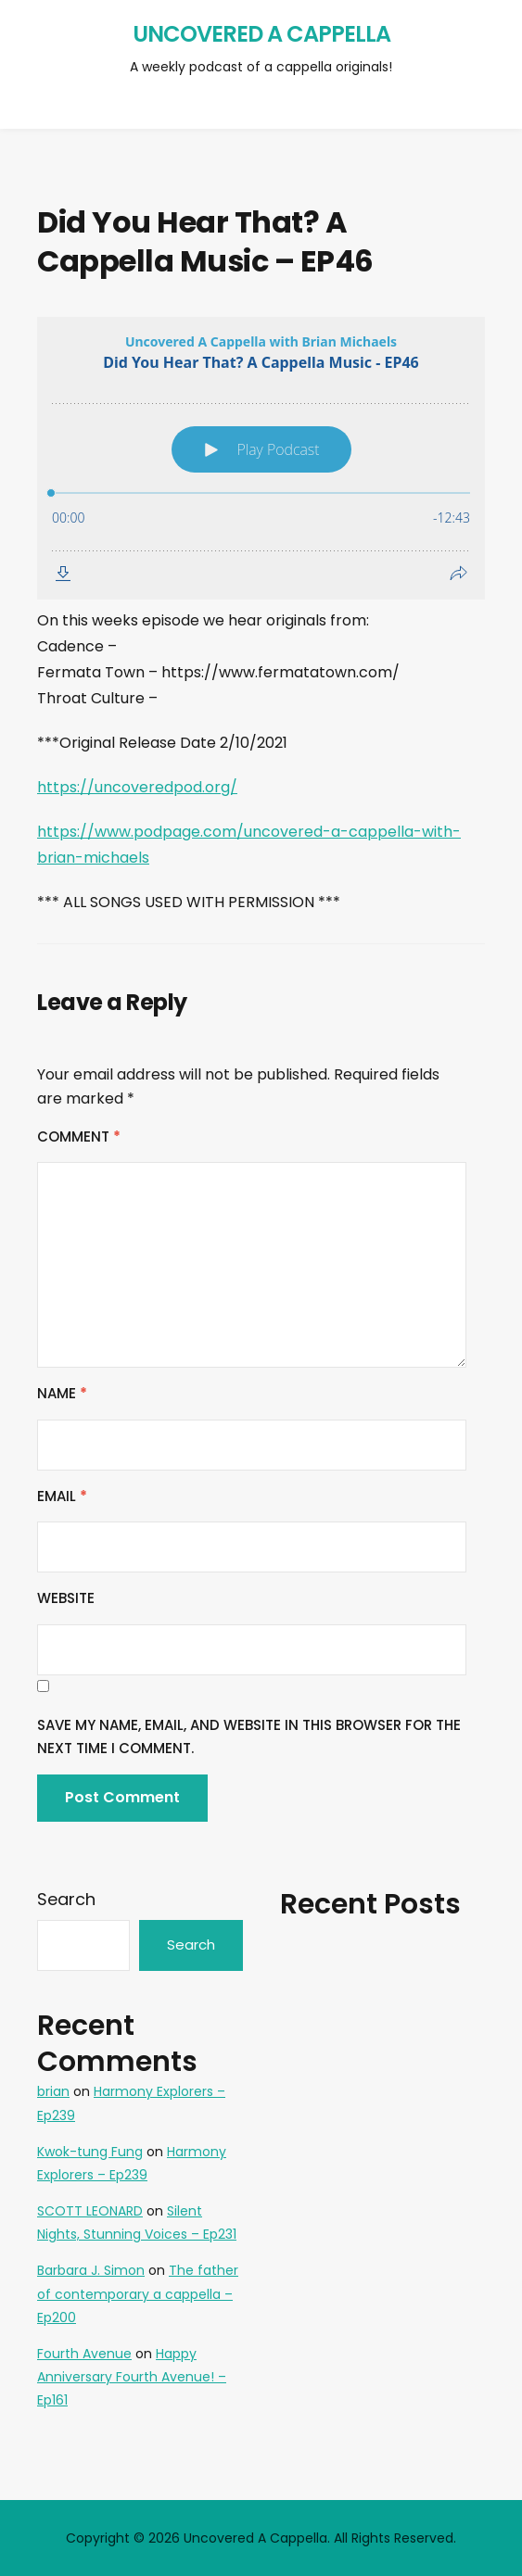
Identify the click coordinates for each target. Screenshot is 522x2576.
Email (62, 1496)
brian (53, 2091)
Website (66, 1598)
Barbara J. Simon (91, 2270)
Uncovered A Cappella (261, 34)
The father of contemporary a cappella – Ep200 (137, 2293)
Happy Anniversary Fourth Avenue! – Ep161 (131, 2376)
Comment (79, 1136)
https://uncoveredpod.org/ (137, 787)
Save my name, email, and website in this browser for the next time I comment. (249, 1737)
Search (66, 1899)
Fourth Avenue (84, 2353)
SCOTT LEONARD (90, 2211)
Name (62, 1393)
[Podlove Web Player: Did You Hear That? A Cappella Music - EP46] (261, 458)
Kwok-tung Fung (90, 2151)
